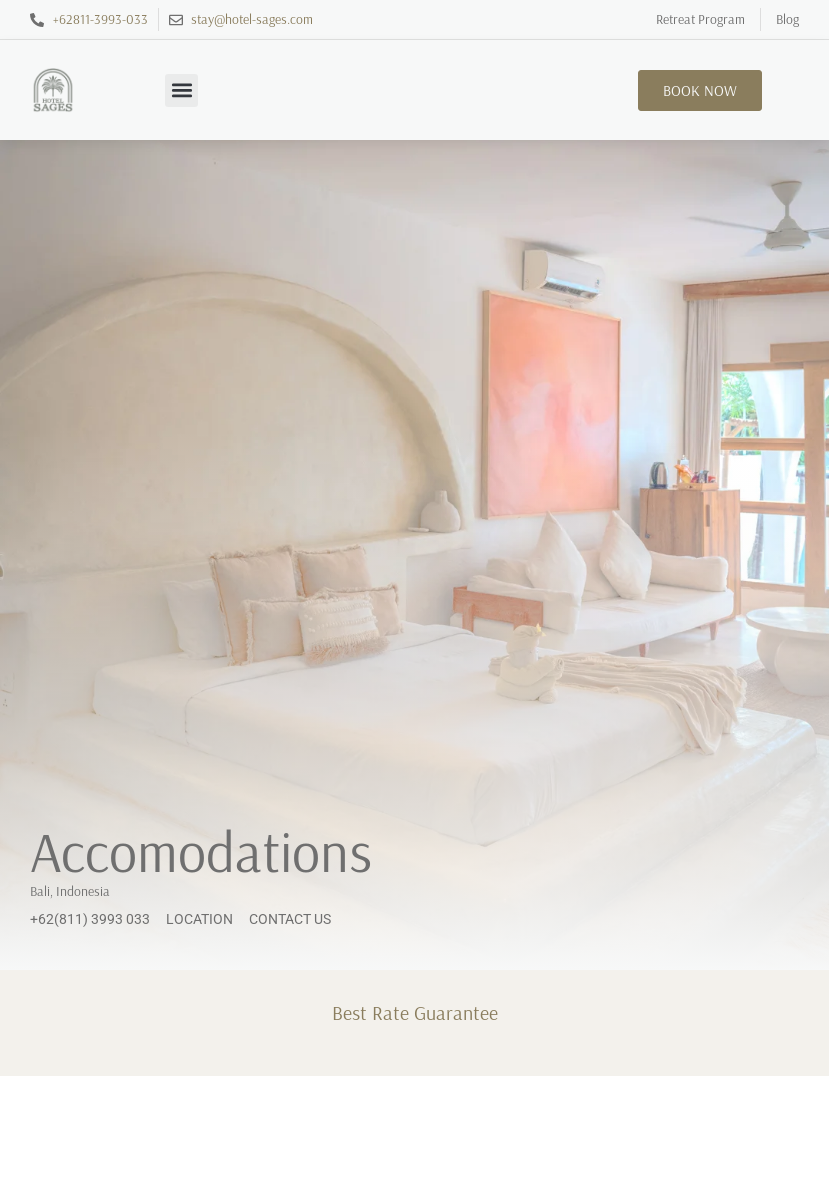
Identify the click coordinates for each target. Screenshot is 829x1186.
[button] (181, 90)
